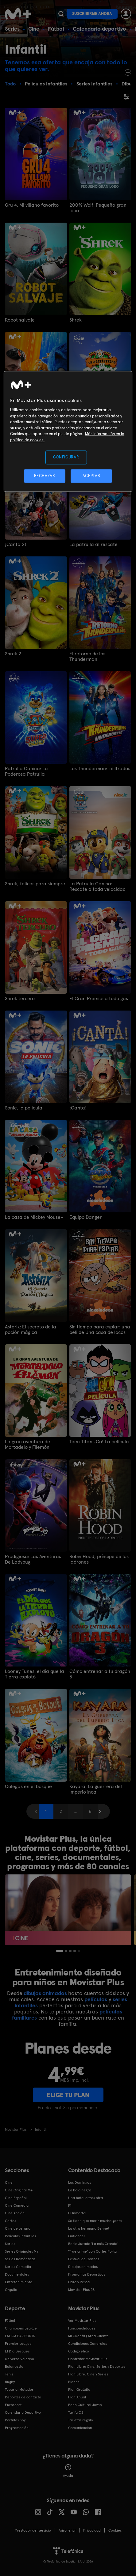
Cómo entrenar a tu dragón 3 (99, 1674)
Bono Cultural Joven (85, 2405)
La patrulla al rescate (93, 544)
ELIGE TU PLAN (68, 2095)
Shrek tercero (20, 998)
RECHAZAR (44, 475)
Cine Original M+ (19, 2190)
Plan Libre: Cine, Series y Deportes (96, 2366)
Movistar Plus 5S (81, 2290)
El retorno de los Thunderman (87, 656)
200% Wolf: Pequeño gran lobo (97, 207)
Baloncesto (14, 2366)
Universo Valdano (19, 2359)
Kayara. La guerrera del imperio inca (95, 1789)
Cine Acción (15, 2213)
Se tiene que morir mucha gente (95, 2221)
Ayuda (68, 2471)
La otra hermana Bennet (88, 2228)
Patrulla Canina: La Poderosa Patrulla (26, 771)
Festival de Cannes (83, 2259)
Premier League (18, 2343)
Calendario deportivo (99, 28)
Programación (17, 2428)
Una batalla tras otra (85, 2198)
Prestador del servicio (33, 2530)
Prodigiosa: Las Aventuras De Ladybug (33, 1559)
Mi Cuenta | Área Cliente (88, 2336)
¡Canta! (78, 1108)
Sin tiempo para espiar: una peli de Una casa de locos (99, 1329)
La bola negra (79, 2190)
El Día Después (17, 2351)
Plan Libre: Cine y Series (88, 2374)
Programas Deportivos (86, 2274)
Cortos (10, 2221)
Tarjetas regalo (80, 2420)
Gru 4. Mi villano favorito (32, 205)
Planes (73, 2382)
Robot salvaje (20, 320)
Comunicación (80, 2428)
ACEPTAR (91, 475)
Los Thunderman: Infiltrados (99, 768)
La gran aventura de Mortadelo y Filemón (27, 1444)
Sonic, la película (23, 1108)
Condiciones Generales (87, 2343)
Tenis (9, 2374)
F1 (69, 2205)
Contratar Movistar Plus (87, 2359)
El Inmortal (77, 2213)
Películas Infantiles (20, 2236)
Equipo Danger (85, 1217)
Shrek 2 (13, 654)
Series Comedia (18, 2267)
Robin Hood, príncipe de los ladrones (99, 1559)
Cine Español (16, 2198)
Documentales (17, 2274)
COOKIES (115, 2530)
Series (12, 28)
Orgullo (11, 2290)
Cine (33, 28)
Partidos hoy (15, 2420)
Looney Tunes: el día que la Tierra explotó (34, 1674)
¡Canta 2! (15, 544)
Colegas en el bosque (28, 1786)
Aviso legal (67, 2530)
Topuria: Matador (19, 2389)
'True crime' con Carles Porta (92, 2251)
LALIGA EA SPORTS (20, 2336)
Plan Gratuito (79, 2389)
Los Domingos (79, 2182)
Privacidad (92, 2530)
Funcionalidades (81, 2328)
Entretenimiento (18, 2282)
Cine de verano (17, 2228)
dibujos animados (45, 1993)
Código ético (78, 2351)
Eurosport (13, 2405)
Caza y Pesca (79, 2282)
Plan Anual (77, 2397)
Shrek (75, 320)
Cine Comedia (17, 2205)
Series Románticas (20, 2259)
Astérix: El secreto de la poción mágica (30, 1329)
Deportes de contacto (23, 2397)
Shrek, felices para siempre (35, 884)
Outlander (76, 2236)
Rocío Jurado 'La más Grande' (93, 2244)
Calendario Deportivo (23, 2412)
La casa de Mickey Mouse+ (34, 1217)
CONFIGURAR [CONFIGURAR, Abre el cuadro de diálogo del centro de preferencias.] (66, 457)
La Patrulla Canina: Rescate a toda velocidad (97, 886)
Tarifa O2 (76, 2412)
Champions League (21, 2328)
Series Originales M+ (22, 2251)
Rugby (10, 2382)
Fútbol (56, 28)
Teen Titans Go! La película (99, 1441)
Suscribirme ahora (92, 13)
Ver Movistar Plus (82, 2320)
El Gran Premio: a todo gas (98, 998)
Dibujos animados (83, 2267)
